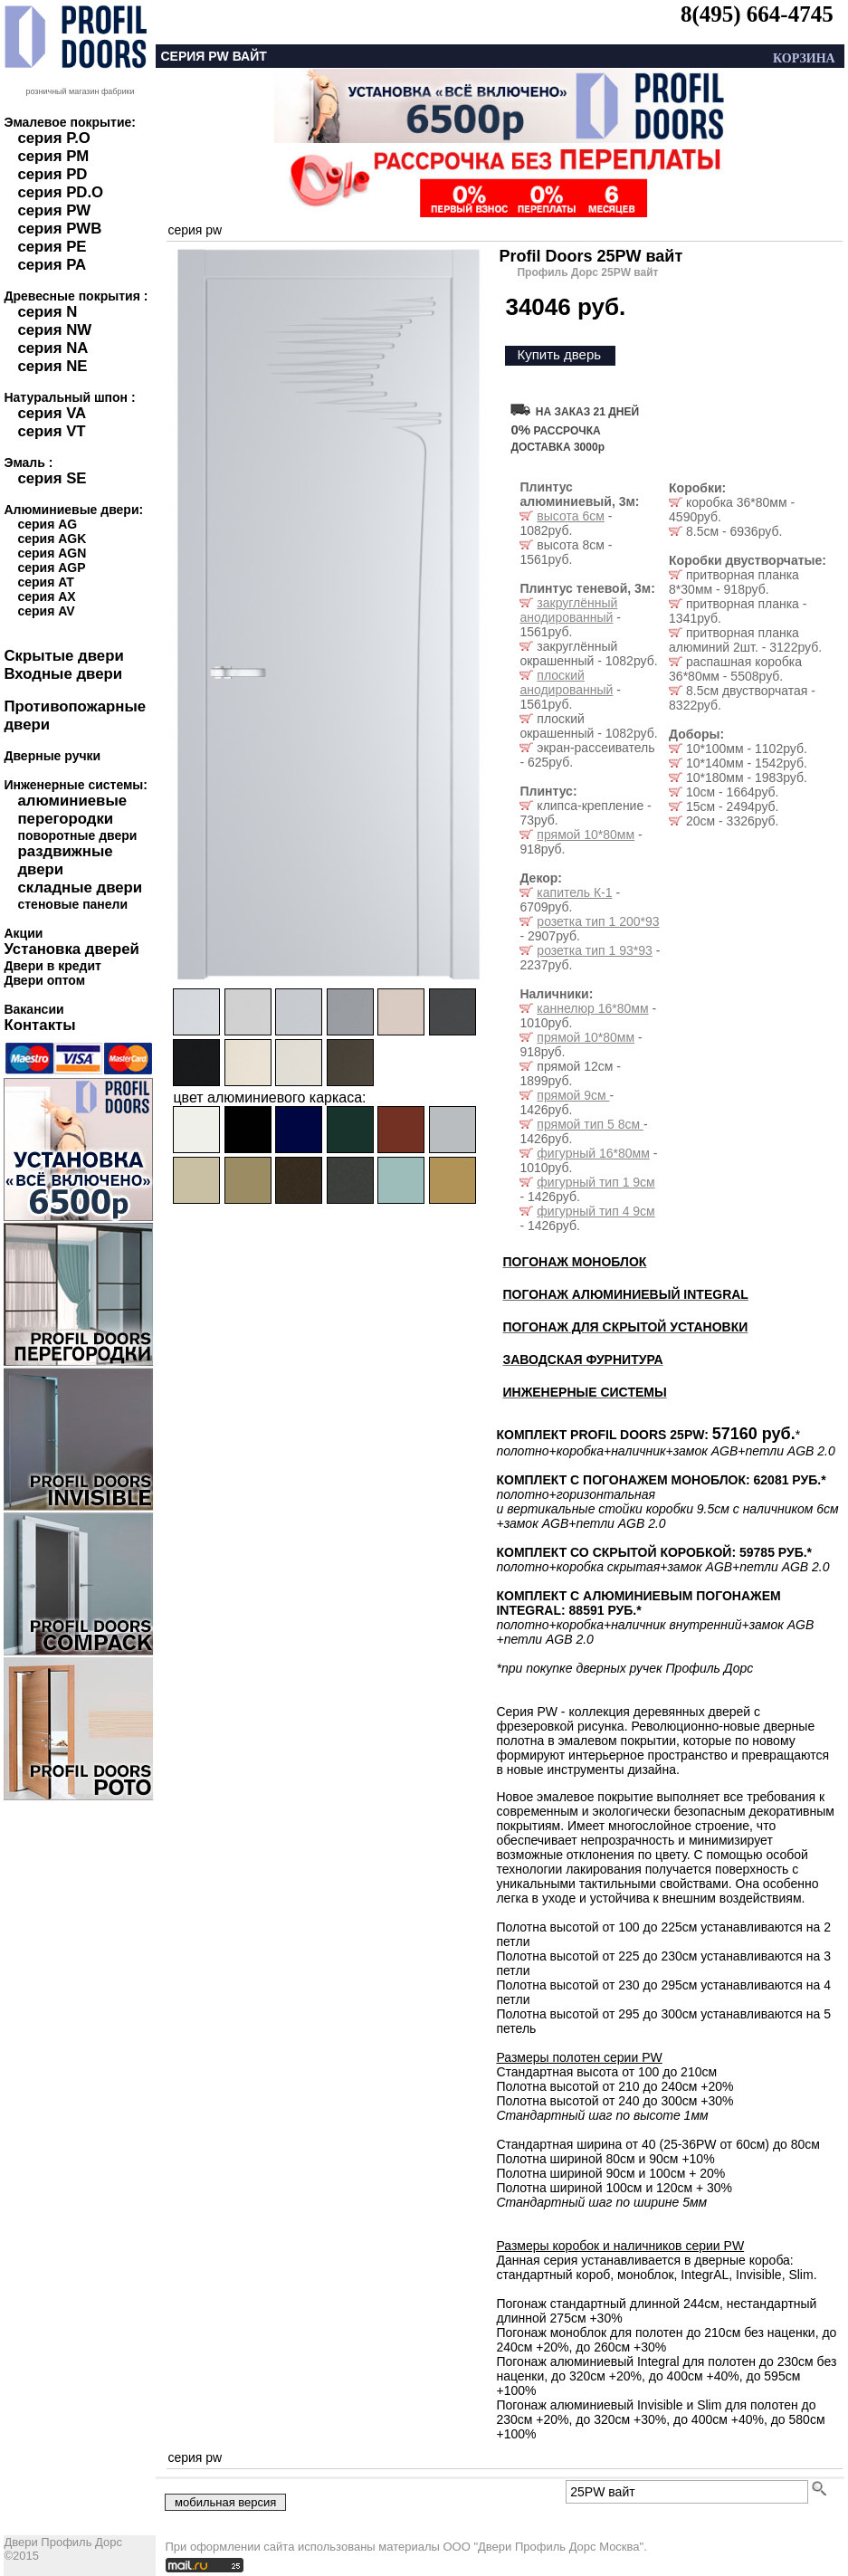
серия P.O (53, 138)
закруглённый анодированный (568, 610)
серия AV (45, 611)
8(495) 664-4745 (757, 14)
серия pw (194, 230)
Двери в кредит (52, 966)
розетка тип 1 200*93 (598, 921)
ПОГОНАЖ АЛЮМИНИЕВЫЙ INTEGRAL (625, 1294)
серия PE (51, 246)
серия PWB (59, 228)
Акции (23, 933)
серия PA (51, 264)
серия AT (45, 582)
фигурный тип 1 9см (595, 1182)
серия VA (51, 413)
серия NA (52, 348)
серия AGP (51, 567)
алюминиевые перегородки (72, 809)
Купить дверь (559, 354)
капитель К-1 (574, 892)
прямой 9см (573, 1095)
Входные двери (63, 673)
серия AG (47, 524)
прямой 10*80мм (585, 834)
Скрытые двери (63, 655)
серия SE (51, 478)
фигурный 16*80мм (593, 1153)
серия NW (54, 330)
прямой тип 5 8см (590, 1124)
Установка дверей (71, 949)
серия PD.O (60, 192)
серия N (47, 311)
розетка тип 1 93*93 (595, 950)
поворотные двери (77, 835)
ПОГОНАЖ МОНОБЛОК (574, 1262)
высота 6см (570, 516)
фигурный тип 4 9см (595, 1211)
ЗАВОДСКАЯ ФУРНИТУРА (582, 1359)
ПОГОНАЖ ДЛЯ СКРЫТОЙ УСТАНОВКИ (625, 1327)
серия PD (52, 174)
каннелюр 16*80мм (592, 1008)
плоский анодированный (566, 682)
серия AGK (51, 538)
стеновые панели (72, 904)
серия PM (53, 156)
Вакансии (33, 1009)
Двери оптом (44, 980)
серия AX (46, 596)
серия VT (51, 431)
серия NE (52, 366)
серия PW (54, 210)
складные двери (79, 887)
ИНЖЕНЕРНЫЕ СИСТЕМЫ (584, 1392)
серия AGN (51, 553)
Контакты (39, 1025)
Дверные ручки (52, 756)
